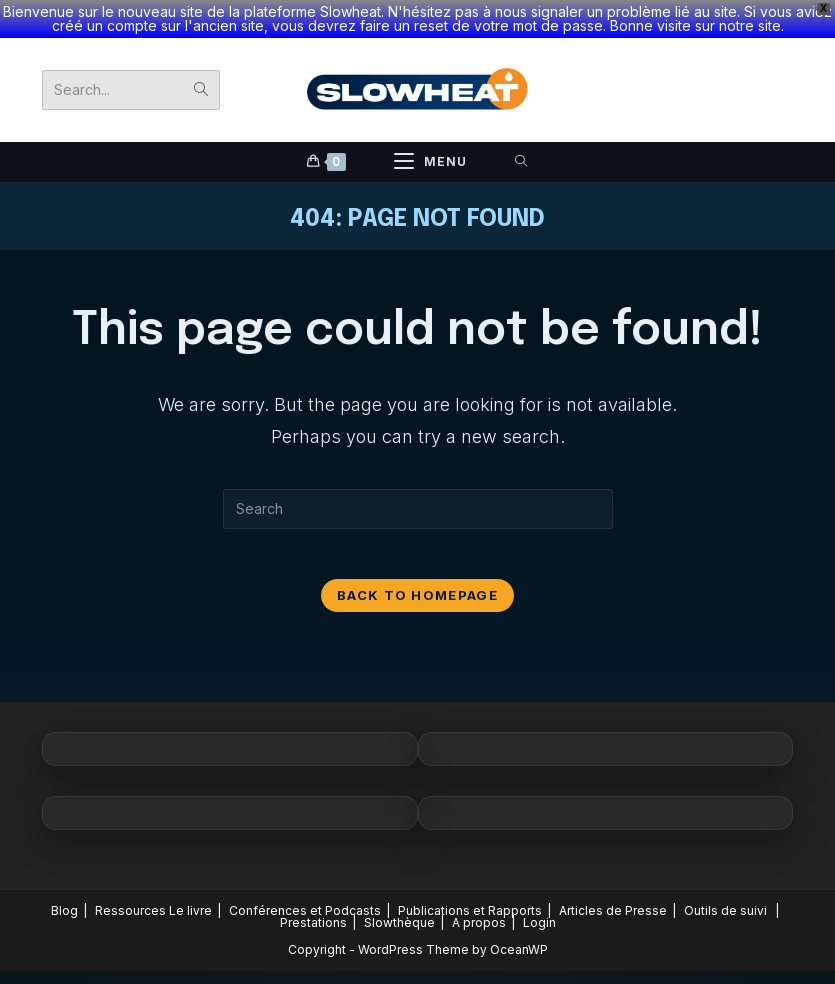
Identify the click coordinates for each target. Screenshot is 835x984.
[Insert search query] (418, 512)
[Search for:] (521, 166)
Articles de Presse (613, 923)
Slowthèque (399, 935)
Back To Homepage (417, 608)
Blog (64, 923)
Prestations (313, 935)
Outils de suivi (725, 923)
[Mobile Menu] (430, 166)
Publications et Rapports (470, 923)
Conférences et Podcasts (305, 923)
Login (539, 935)
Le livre (190, 923)
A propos (479, 935)
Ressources (130, 923)
